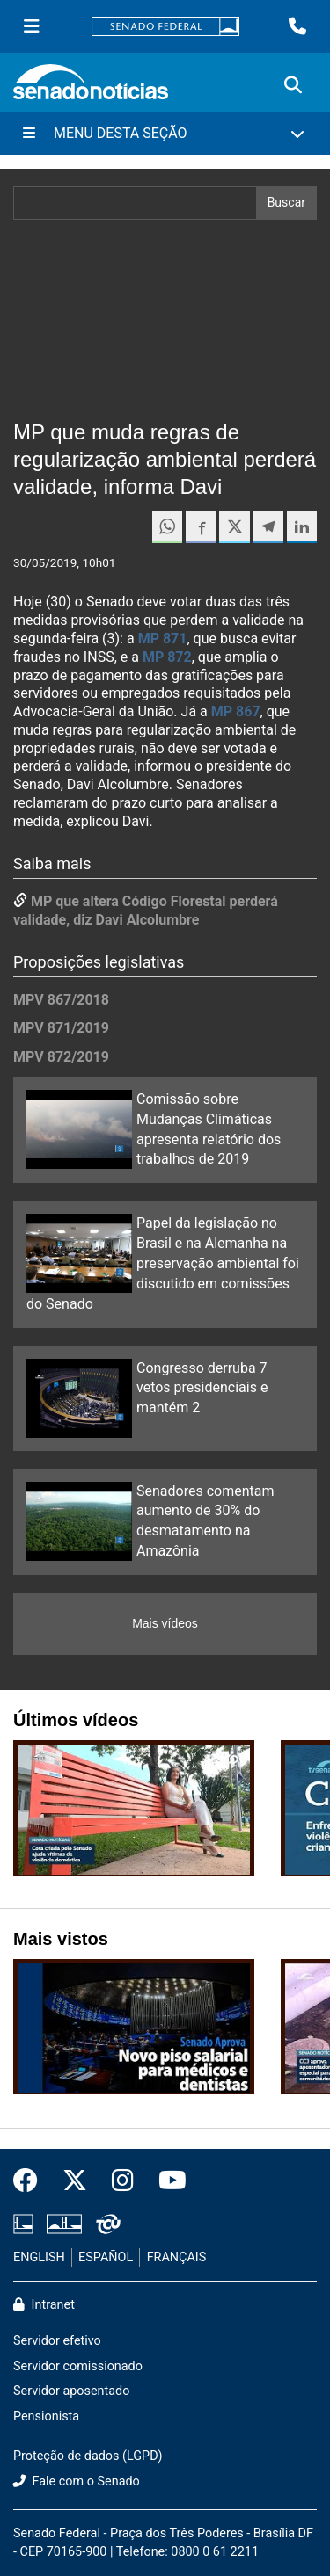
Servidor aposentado (71, 2391)
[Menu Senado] (32, 26)
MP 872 (167, 657)
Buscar (286, 202)
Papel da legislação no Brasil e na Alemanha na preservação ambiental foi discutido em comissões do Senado (162, 1263)
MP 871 (162, 638)
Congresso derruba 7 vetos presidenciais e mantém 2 (202, 1388)
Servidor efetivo (57, 2340)
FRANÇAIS (177, 2257)
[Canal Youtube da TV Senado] (166, 2181)
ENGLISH (39, 2257)
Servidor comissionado (78, 2366)
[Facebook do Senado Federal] (31, 2181)
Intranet (44, 2304)
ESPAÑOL (105, 2257)
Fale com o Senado (76, 2481)
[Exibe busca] (293, 85)
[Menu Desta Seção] (165, 133)
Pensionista (46, 2416)
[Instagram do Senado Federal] (122, 2181)
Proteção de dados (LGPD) (88, 2456)
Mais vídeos (165, 1623)
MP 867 (235, 711)
